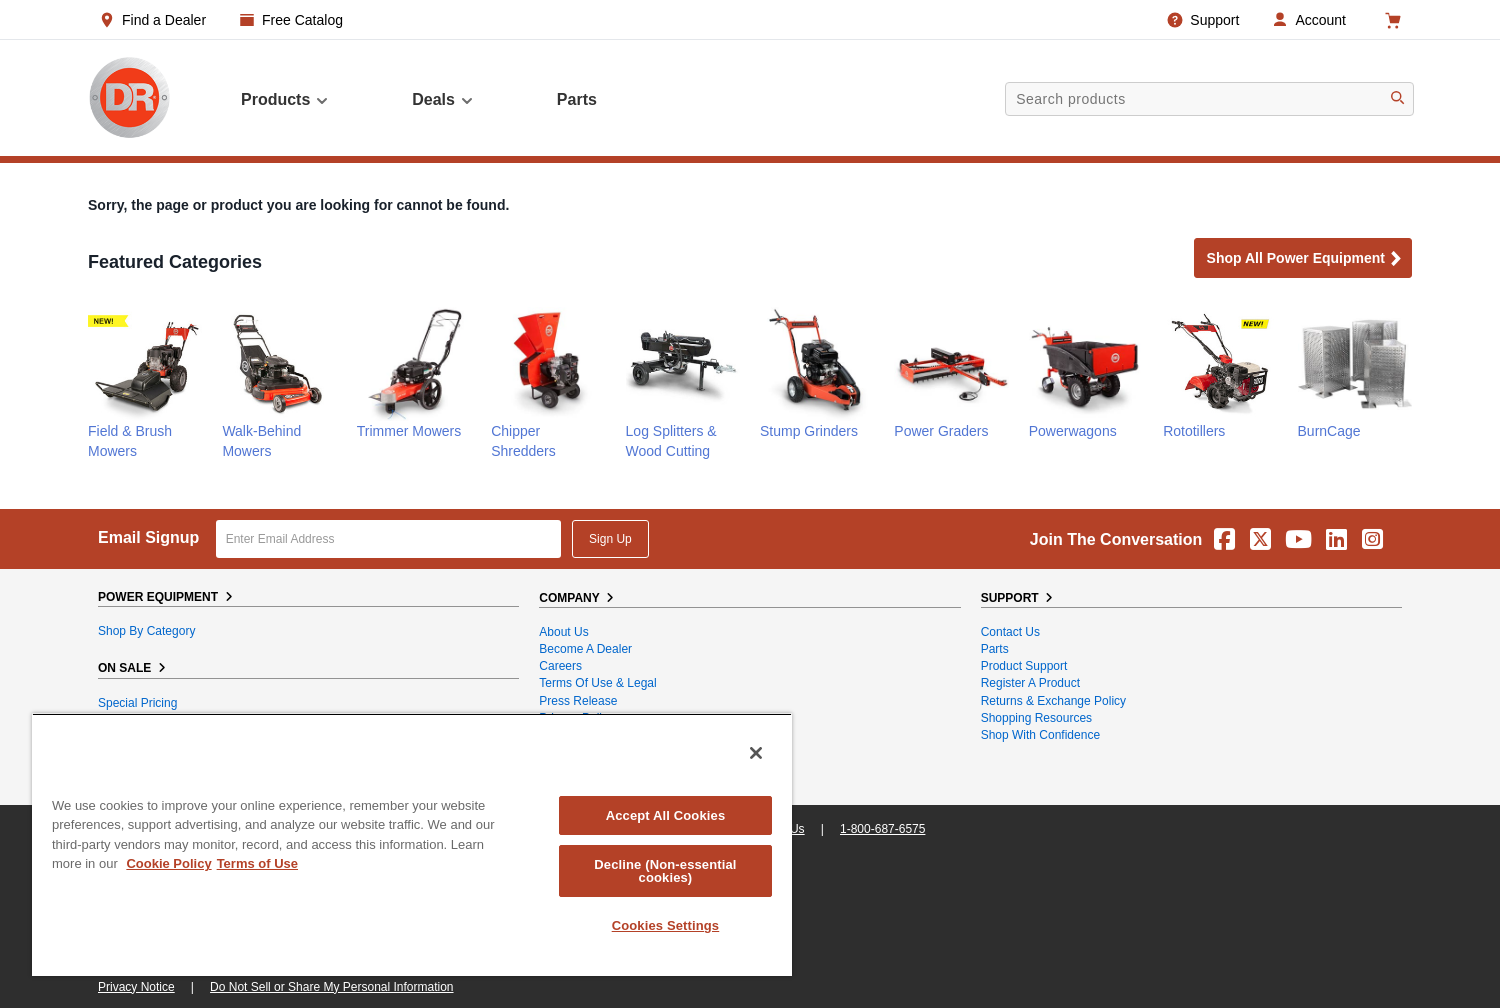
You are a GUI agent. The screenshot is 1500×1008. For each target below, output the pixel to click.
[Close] (756, 753)
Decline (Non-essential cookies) (665, 871)
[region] (412, 844)
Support (1214, 20)
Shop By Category (146, 631)
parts (577, 99)
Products (285, 100)
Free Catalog (302, 20)
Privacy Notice (136, 987)
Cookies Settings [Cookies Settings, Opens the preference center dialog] (666, 925)
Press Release (578, 701)
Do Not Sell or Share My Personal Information (331, 987)
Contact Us (1010, 632)
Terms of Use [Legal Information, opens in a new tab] (257, 863)
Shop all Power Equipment (1305, 259)
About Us (563, 632)
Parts (995, 649)
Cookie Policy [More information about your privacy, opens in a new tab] (168, 863)
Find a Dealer (164, 20)
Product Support (1024, 666)
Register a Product (1030, 683)
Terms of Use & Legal (597, 683)
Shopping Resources (1036, 718)
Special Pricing (137, 703)
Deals (443, 100)
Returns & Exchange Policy (1053, 701)
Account (1320, 20)
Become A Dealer (585, 649)
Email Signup (148, 537)
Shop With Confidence (1040, 735)
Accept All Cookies (666, 815)
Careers (560, 666)
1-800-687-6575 (882, 829)
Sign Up (610, 539)
